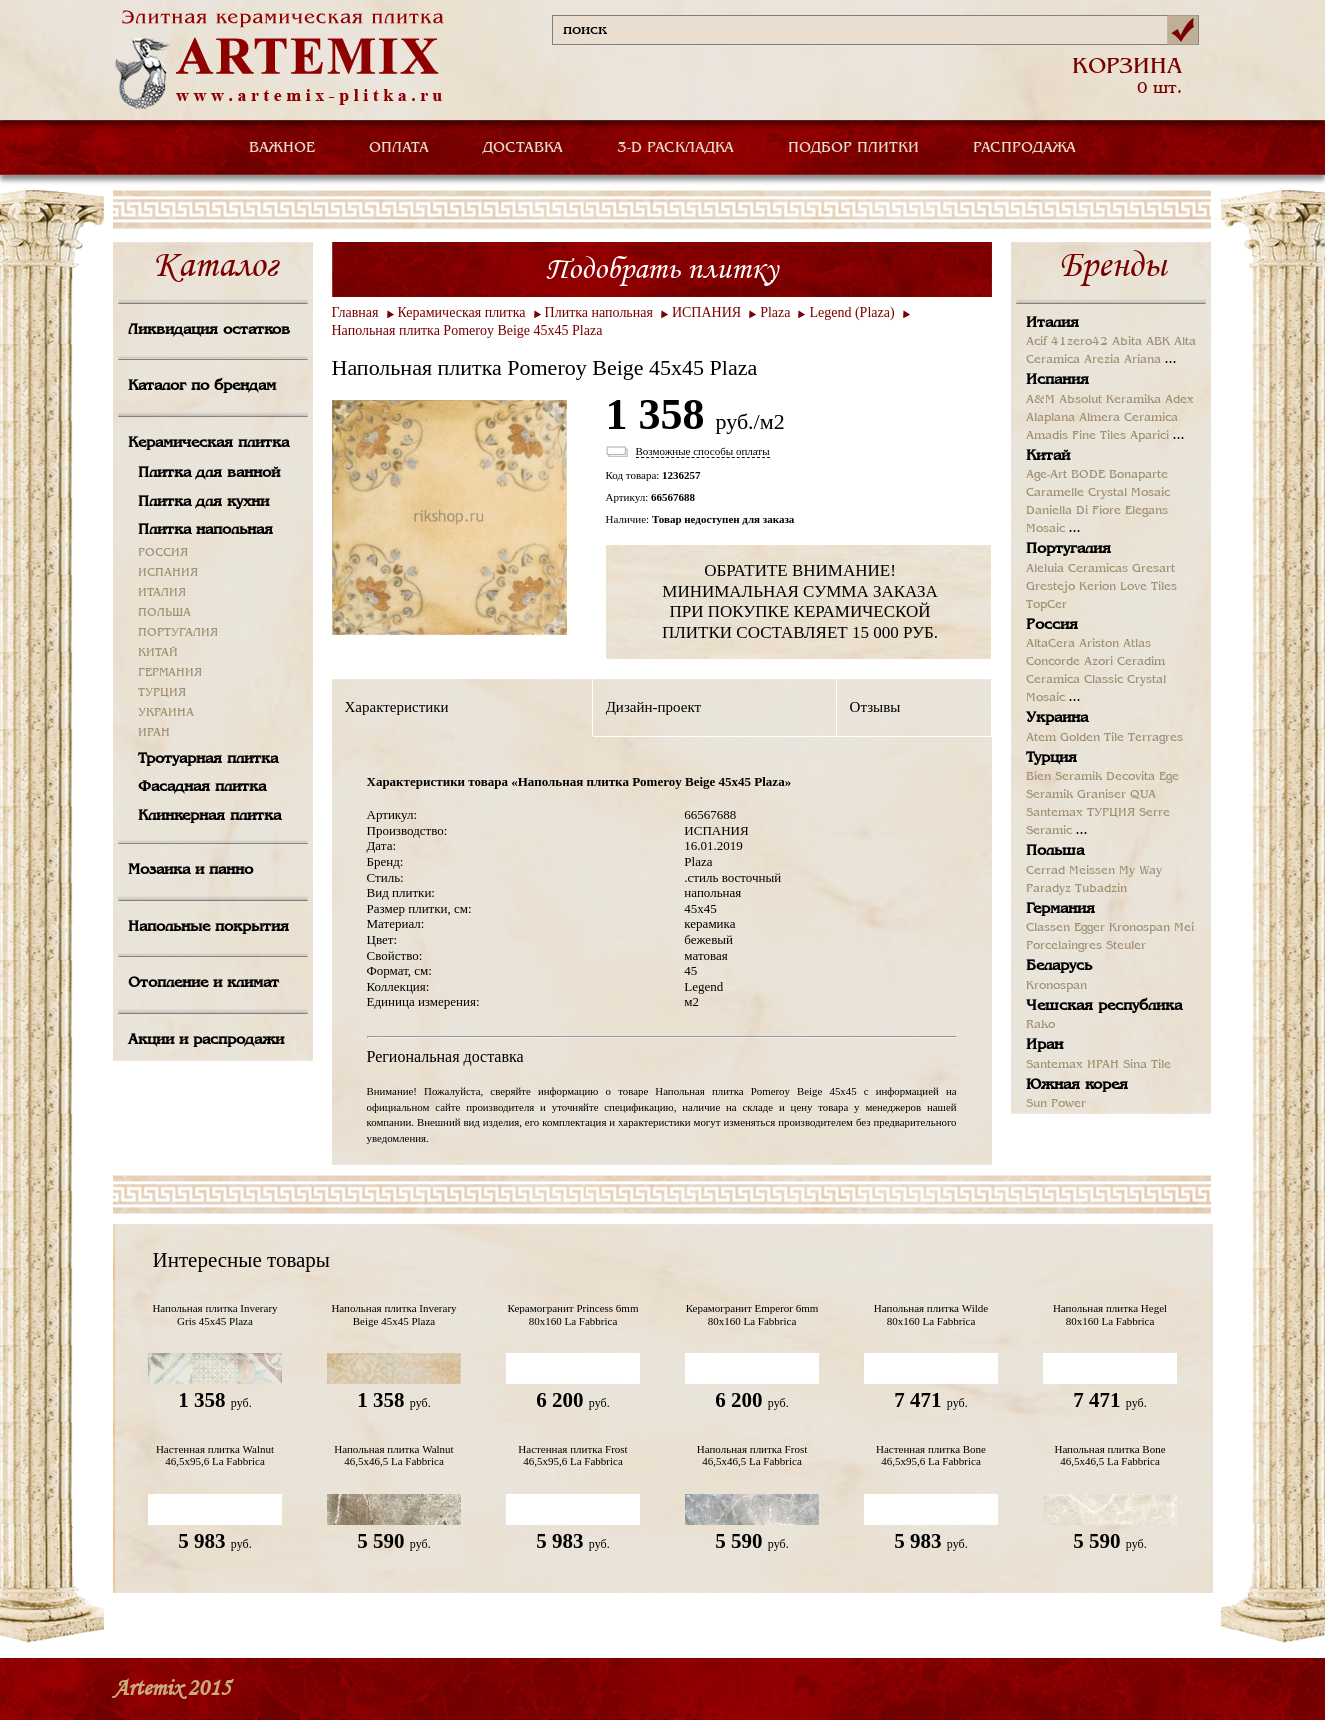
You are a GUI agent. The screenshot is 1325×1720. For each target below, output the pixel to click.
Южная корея (1077, 1085)
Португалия (1068, 549)
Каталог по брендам (202, 386)
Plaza (775, 312)
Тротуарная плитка (208, 759)
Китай (1048, 456)
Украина (1057, 718)
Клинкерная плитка (209, 816)
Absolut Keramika (1110, 400)
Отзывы (875, 707)
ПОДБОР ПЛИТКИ (853, 148)
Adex (1179, 400)
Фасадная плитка (202, 787)
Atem (1041, 738)
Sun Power (1056, 1104)
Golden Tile (1092, 738)
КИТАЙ (158, 653)
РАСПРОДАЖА (1024, 148)
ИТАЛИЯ (162, 593)
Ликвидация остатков (209, 330)
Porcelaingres (1064, 946)
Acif (1036, 342)
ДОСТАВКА (523, 148)
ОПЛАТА (399, 148)
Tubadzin (1101, 889)
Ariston (1099, 644)
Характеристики (397, 707)
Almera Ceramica (1128, 418)
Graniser (1101, 795)
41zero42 (1079, 342)
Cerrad (1045, 871)
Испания (1057, 380)
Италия (1052, 323)
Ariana (1142, 360)
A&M (1040, 400)
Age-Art (1046, 475)
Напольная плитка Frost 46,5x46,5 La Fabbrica (752, 1455)
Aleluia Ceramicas (1077, 569)
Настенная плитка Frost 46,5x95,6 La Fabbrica (572, 1455)
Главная (355, 312)
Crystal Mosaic (1129, 493)
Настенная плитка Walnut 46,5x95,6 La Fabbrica (215, 1455)
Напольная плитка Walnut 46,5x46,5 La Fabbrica (393, 1455)
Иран (1044, 1045)
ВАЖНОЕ (282, 148)
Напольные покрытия (208, 927)
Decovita (1130, 777)
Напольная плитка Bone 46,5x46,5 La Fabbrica (1109, 1455)
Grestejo (1050, 587)
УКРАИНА (166, 713)
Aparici (1149, 436)
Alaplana (1050, 418)
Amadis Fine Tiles (1076, 436)
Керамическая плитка (208, 443)
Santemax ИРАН (1072, 1065)
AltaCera (1050, 644)
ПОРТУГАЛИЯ (178, 633)
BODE (1088, 475)
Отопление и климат (203, 983)
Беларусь (1059, 966)
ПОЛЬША (164, 613)
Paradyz (1048, 889)
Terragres (1155, 738)
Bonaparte (1138, 475)
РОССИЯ (163, 553)
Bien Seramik (1064, 777)
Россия (1052, 625)
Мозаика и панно (190, 870)
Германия (1060, 909)
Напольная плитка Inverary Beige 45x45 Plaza (393, 1314)
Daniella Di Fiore (1073, 511)
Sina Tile (1147, 1065)
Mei (1184, 928)
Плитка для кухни (203, 502)
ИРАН (154, 733)
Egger (1089, 928)
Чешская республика (1104, 1006)
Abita (1127, 342)
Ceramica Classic (1074, 680)
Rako (1040, 1025)
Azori (1098, 662)
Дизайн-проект (653, 707)
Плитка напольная (205, 530)
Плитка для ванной (209, 473)
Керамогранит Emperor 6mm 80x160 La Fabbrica (752, 1314)
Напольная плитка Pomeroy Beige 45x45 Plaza (467, 330)
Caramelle (1055, 493)
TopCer (1046, 605)
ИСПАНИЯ (168, 573)
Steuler (1126, 946)
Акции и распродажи (206, 1040)
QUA (1143, 795)
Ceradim (1141, 662)
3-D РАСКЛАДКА (675, 148)
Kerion (1097, 587)
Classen (1048, 928)
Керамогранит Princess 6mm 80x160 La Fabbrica (573, 1314)
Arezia (1102, 360)
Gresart (1153, 569)
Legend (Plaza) (851, 312)
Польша (1055, 851)
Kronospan (1139, 928)
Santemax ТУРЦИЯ (1080, 813)
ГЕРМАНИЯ (170, 673)
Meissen (1092, 871)
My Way (1140, 871)
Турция (1051, 758)
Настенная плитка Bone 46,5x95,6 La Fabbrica (931, 1455)
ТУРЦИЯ (162, 693)
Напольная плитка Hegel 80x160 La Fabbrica (1110, 1314)
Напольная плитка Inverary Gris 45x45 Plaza (214, 1314)
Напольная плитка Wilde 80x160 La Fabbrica (931, 1314)
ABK (1158, 342)
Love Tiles (1148, 587)
